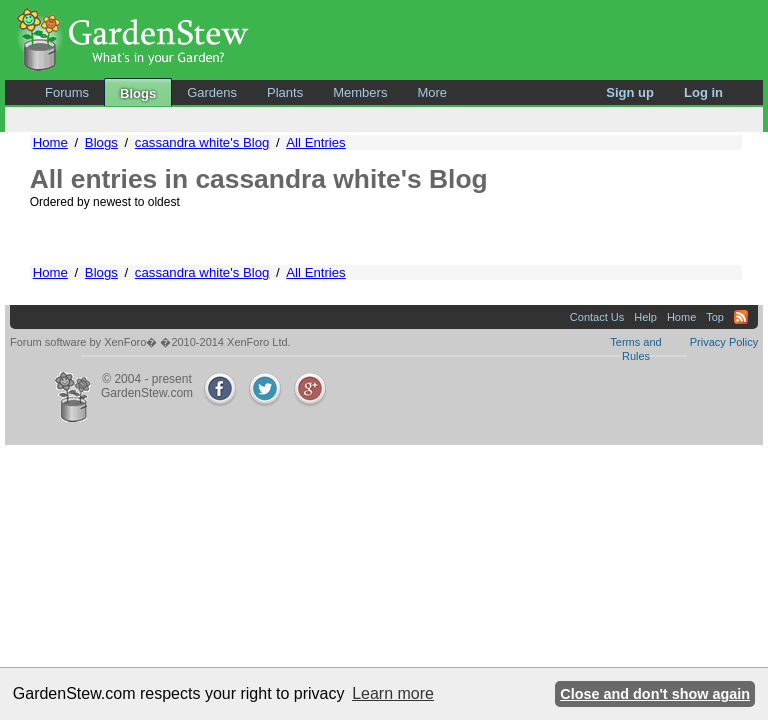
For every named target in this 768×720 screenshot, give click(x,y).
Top (715, 317)
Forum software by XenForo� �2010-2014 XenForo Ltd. (150, 342)
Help (645, 317)
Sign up (630, 92)
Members (360, 92)
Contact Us (597, 317)
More (432, 92)
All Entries (315, 142)
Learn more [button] (393, 693)
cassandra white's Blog (202, 142)
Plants (285, 92)
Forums (67, 92)
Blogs (138, 93)
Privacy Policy (724, 342)
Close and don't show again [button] (655, 694)
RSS (741, 317)
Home (50, 142)
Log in (703, 92)
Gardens (212, 92)
